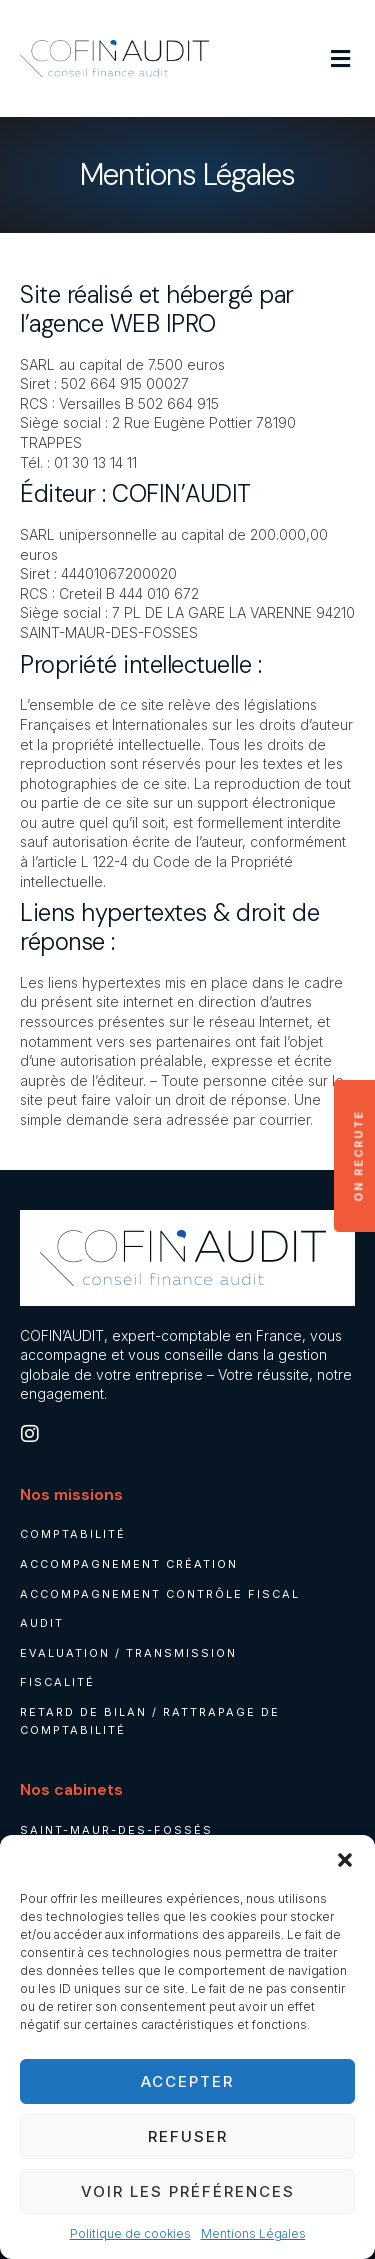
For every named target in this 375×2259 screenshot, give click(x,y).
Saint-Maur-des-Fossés (116, 1830)
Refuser (188, 2136)
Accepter (187, 2081)
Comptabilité (73, 1534)
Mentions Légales (253, 2233)
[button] (345, 1860)
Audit (42, 1623)
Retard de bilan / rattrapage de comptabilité (150, 1721)
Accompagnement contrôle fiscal (160, 1594)
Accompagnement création (129, 1564)
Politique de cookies (130, 2233)
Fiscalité (57, 1682)
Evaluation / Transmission (128, 1653)
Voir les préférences (188, 2191)
